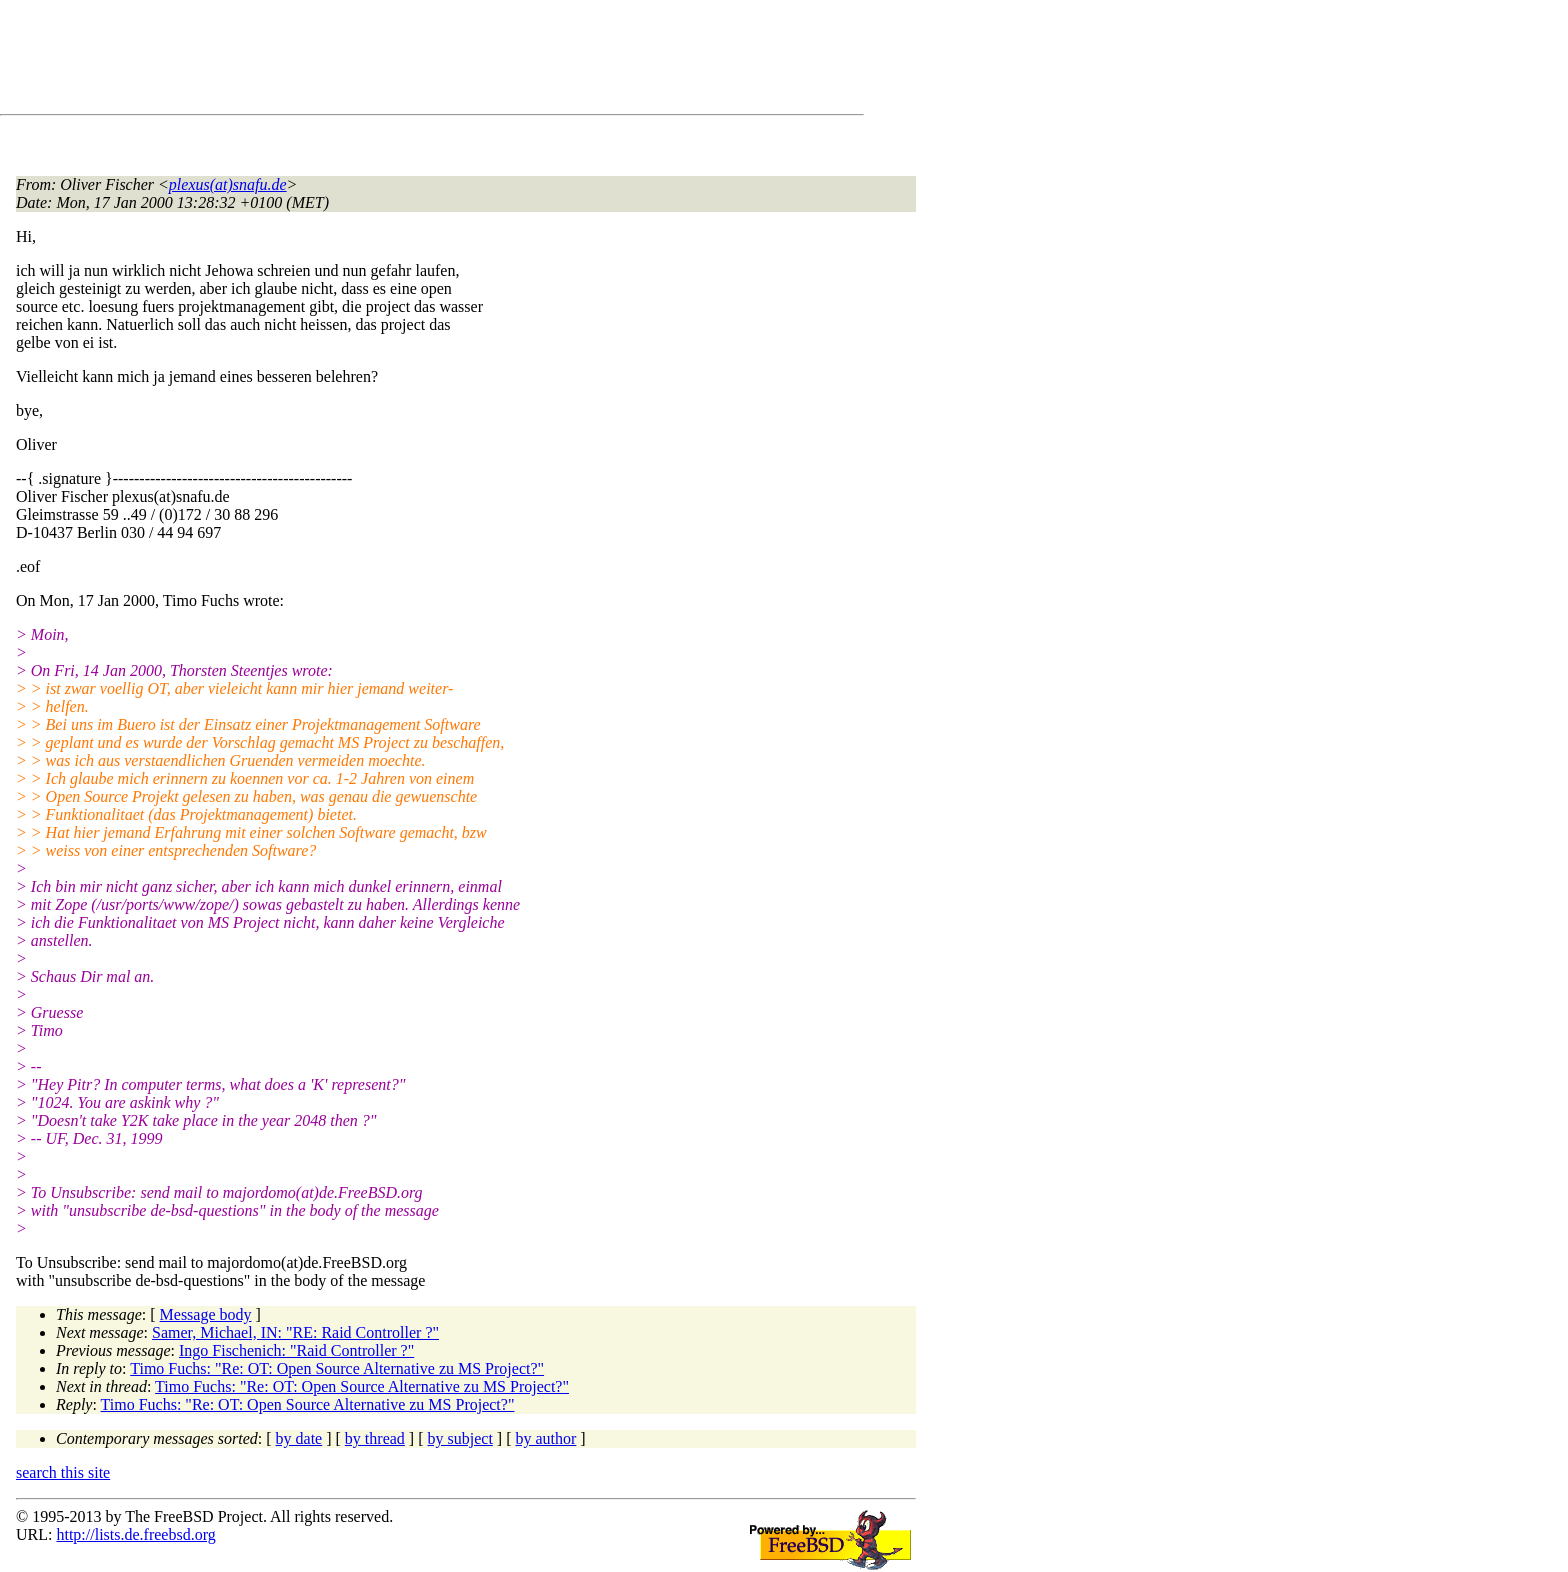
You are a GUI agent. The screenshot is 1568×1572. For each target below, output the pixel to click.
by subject (460, 1438)
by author (545, 1438)
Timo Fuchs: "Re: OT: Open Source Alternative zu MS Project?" (337, 1368)
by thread (375, 1438)
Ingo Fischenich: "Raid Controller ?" (296, 1350)
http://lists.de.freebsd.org (135, 1534)
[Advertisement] (380, 61)
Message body (206, 1314)
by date (299, 1438)
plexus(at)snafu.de (228, 184)
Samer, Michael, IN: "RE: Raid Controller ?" (295, 1332)
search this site (63, 1472)
